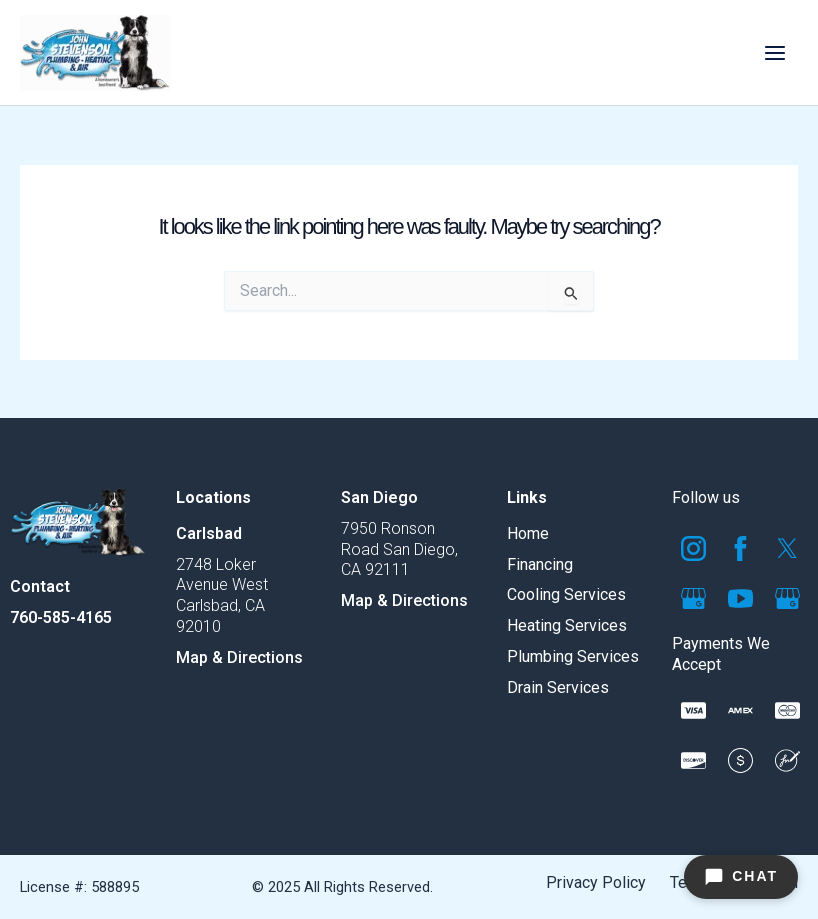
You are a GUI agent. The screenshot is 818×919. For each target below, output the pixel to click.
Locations (213, 497)
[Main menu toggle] (775, 53)
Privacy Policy (596, 883)
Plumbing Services (573, 656)
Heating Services (567, 625)
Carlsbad (209, 533)
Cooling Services (566, 594)
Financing (540, 564)
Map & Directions (239, 657)
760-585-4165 (61, 617)
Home (528, 533)
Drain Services (558, 687)
